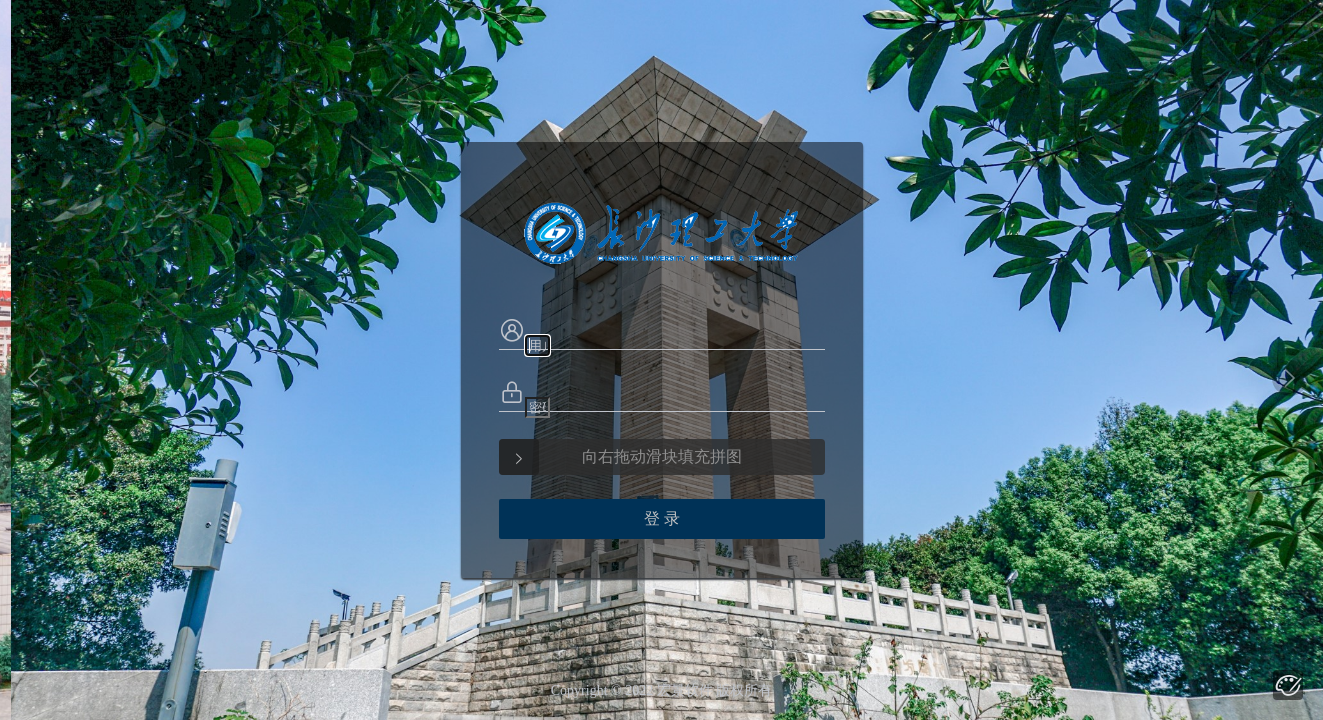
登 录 (662, 518)
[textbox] (537, 345)
